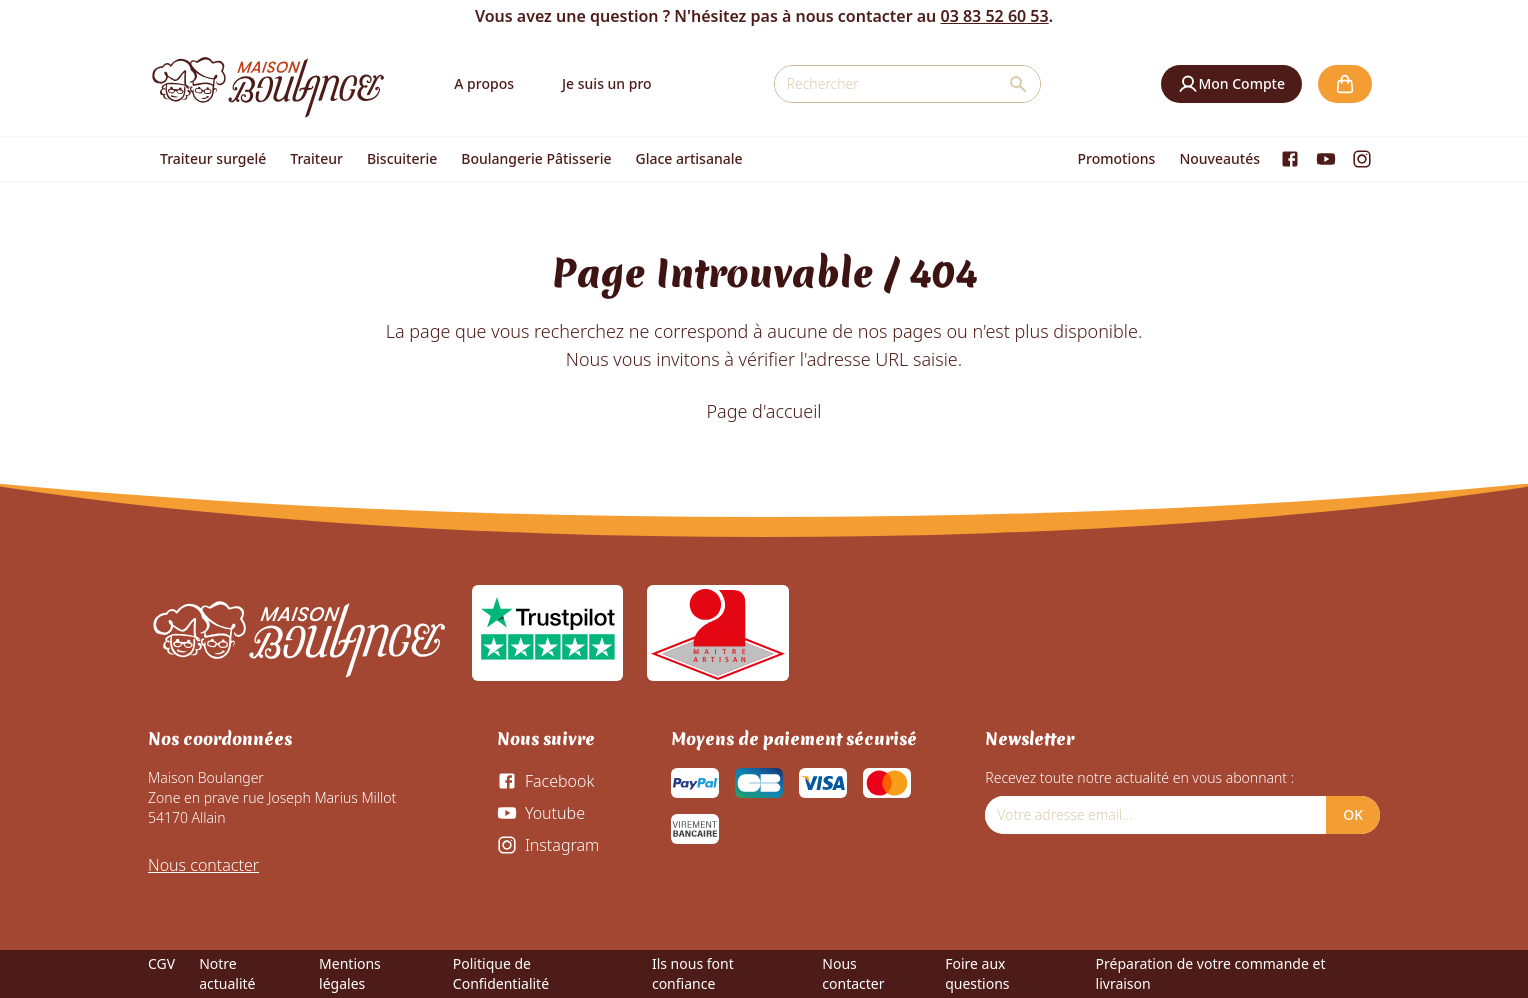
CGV (161, 963)
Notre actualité (227, 973)
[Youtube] (1326, 159)
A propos (484, 83)
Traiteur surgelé (213, 158)
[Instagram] (1362, 159)
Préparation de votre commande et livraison (1211, 973)
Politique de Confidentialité (501, 973)
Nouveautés (1219, 158)
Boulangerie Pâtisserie (536, 158)
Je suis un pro (607, 83)
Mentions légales (350, 973)
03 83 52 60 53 (994, 16)
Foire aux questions (977, 973)
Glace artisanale (688, 158)
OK (1353, 814)
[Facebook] (1290, 159)
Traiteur (316, 158)
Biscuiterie (402, 158)
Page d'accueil (763, 411)
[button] (1231, 84)
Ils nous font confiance (693, 973)
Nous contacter (203, 865)
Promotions (1117, 158)
